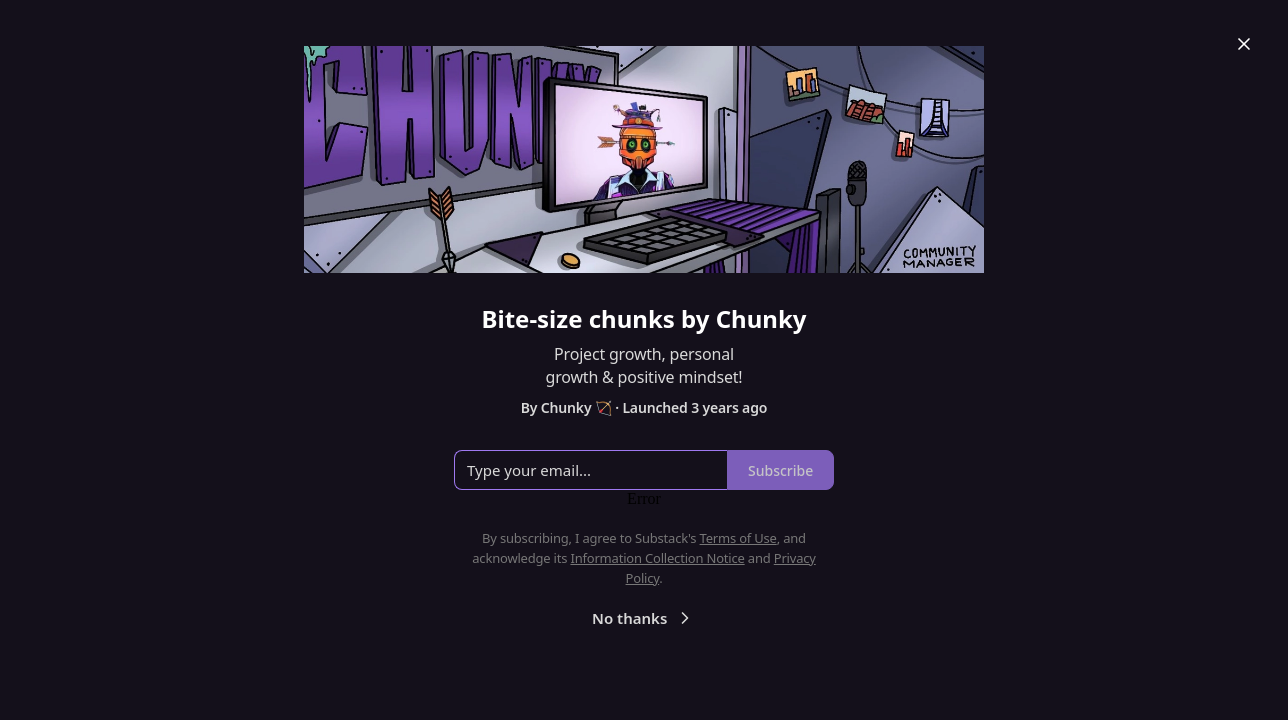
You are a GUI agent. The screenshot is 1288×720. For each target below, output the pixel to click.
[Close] (1244, 44)
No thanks (643, 618)
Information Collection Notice (657, 558)
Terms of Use (738, 538)
